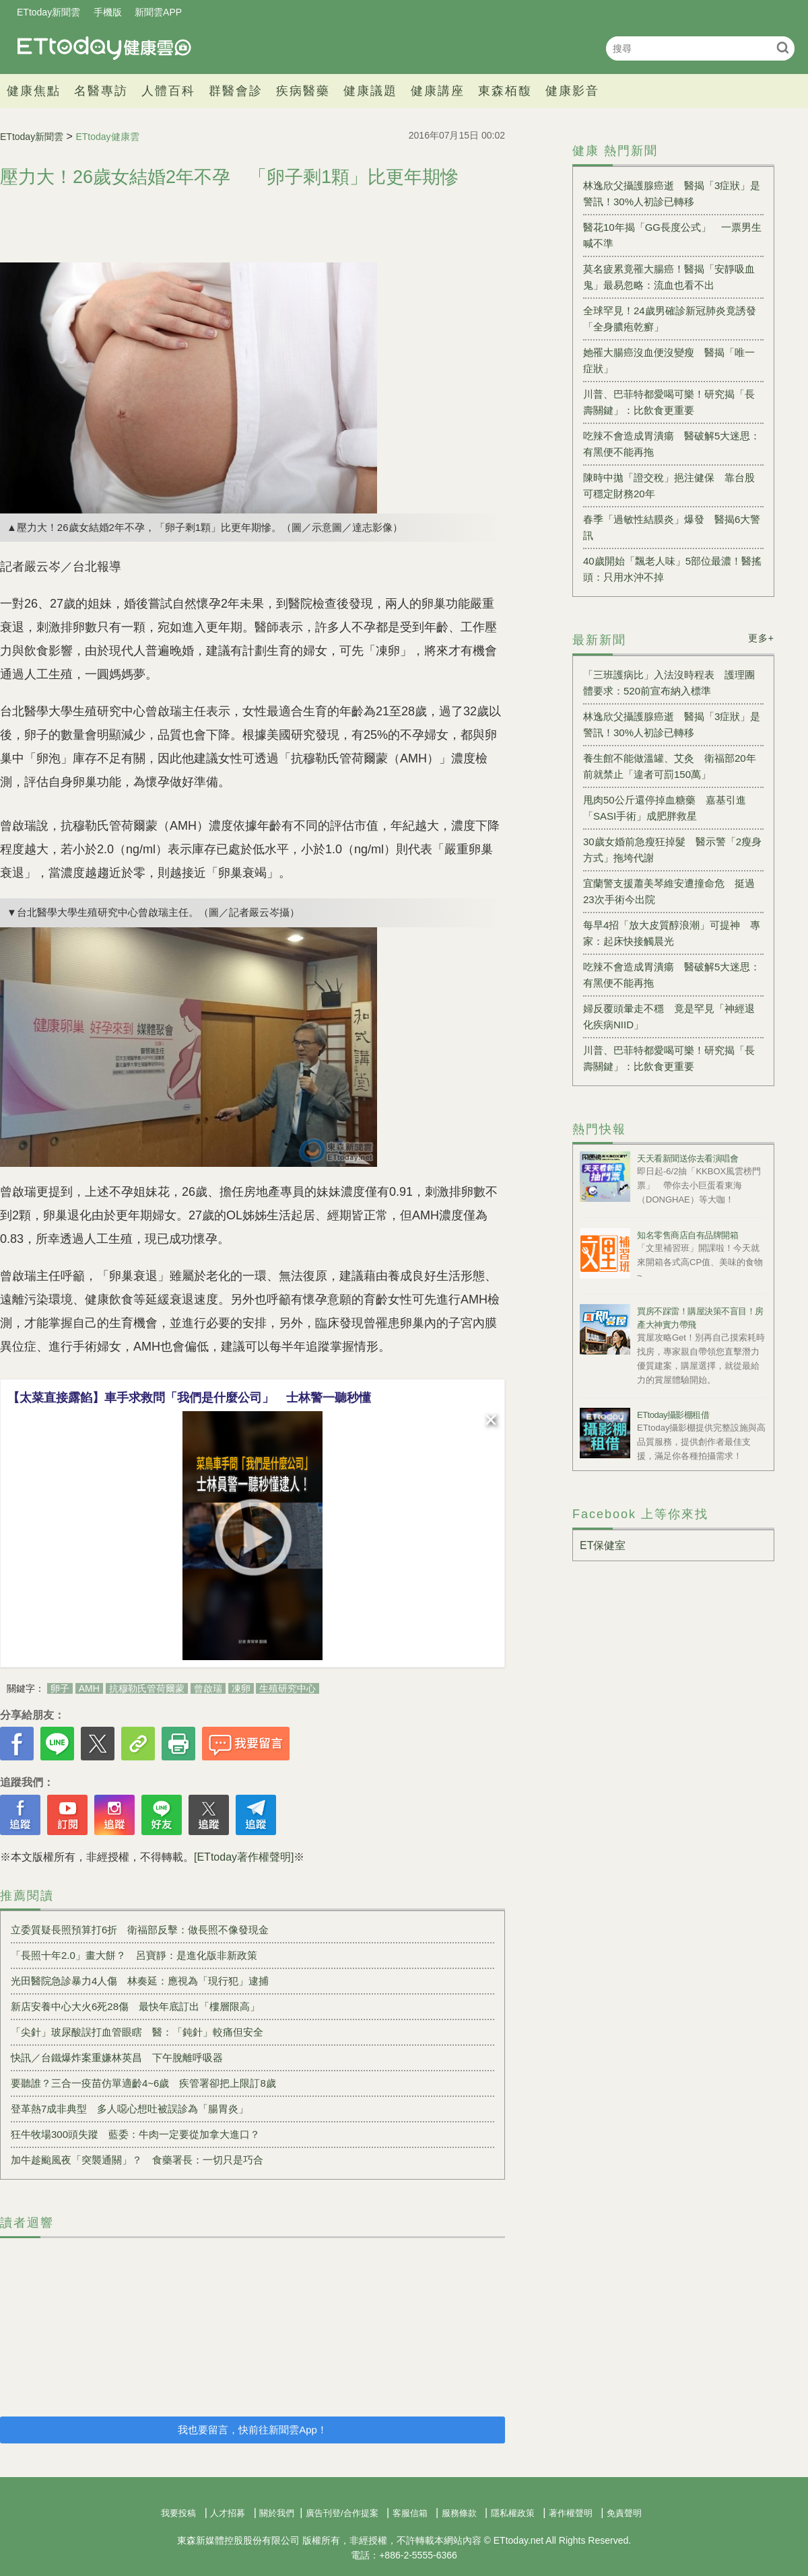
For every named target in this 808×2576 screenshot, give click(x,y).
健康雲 (104, 48)
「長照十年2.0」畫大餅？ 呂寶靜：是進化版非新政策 (134, 1955)
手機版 (108, 12)
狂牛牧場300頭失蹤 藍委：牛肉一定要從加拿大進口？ (135, 2134)
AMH (89, 1688)
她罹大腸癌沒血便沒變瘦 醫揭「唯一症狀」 (669, 360)
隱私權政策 (513, 2513)
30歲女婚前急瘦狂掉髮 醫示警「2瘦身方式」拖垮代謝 (672, 849)
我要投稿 (178, 2513)
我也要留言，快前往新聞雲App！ (252, 2429)
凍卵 (241, 1688)
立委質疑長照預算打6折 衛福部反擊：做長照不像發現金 (140, 1929)
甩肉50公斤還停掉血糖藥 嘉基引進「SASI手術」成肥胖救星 (664, 808)
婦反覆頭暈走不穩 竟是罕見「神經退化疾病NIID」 (669, 1016)
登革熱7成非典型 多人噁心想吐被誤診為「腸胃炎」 (129, 2108)
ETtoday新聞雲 (48, 12)
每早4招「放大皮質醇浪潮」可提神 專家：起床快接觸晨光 (671, 933)
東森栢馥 (505, 91)
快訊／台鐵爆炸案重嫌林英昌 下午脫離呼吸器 (117, 2057)
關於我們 (276, 2513)
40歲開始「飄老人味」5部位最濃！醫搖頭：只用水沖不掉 (672, 569)
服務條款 (459, 2513)
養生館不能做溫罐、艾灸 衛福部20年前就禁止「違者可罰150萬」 (669, 766)
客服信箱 (410, 2513)
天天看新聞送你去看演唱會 (687, 1158)
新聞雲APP (158, 12)
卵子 (59, 1688)
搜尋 (782, 47)
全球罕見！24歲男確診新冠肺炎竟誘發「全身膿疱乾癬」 (669, 318)
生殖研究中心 (287, 1688)
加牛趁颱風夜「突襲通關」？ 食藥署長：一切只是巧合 (137, 2160)
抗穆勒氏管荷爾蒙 (146, 1688)
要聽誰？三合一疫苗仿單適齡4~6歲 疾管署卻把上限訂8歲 (143, 2083)
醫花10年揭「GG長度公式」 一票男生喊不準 (672, 235)
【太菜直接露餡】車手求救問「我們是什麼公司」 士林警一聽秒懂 (189, 1397)
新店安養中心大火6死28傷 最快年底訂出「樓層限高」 (135, 2006)
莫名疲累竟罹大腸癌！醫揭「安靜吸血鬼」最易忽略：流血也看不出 (669, 277)
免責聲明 (624, 2513)
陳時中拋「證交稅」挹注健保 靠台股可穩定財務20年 (669, 485)
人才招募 (227, 2513)
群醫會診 (236, 91)
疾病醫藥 (303, 91)
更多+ (761, 638)
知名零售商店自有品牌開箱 (687, 1235)
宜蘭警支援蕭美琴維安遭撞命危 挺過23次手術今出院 (669, 891)
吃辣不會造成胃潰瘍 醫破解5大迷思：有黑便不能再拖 (671, 444)
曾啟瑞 (208, 1688)
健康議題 (370, 91)
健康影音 (572, 91)
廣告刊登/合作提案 (342, 2513)
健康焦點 (34, 91)
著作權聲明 (571, 2513)
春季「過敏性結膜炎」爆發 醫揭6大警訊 (671, 527)
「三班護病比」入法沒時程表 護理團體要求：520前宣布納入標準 (669, 682)
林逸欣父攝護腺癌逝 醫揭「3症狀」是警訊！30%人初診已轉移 (671, 193)
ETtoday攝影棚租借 (673, 1415)
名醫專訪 (101, 91)
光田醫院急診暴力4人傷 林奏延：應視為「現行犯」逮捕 (140, 1981)
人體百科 (168, 91)
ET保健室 (603, 1545)
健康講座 (438, 91)
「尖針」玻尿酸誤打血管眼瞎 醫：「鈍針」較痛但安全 (137, 2032)
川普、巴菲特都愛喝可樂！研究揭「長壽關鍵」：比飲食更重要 (669, 402)
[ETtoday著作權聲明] (244, 1857)
